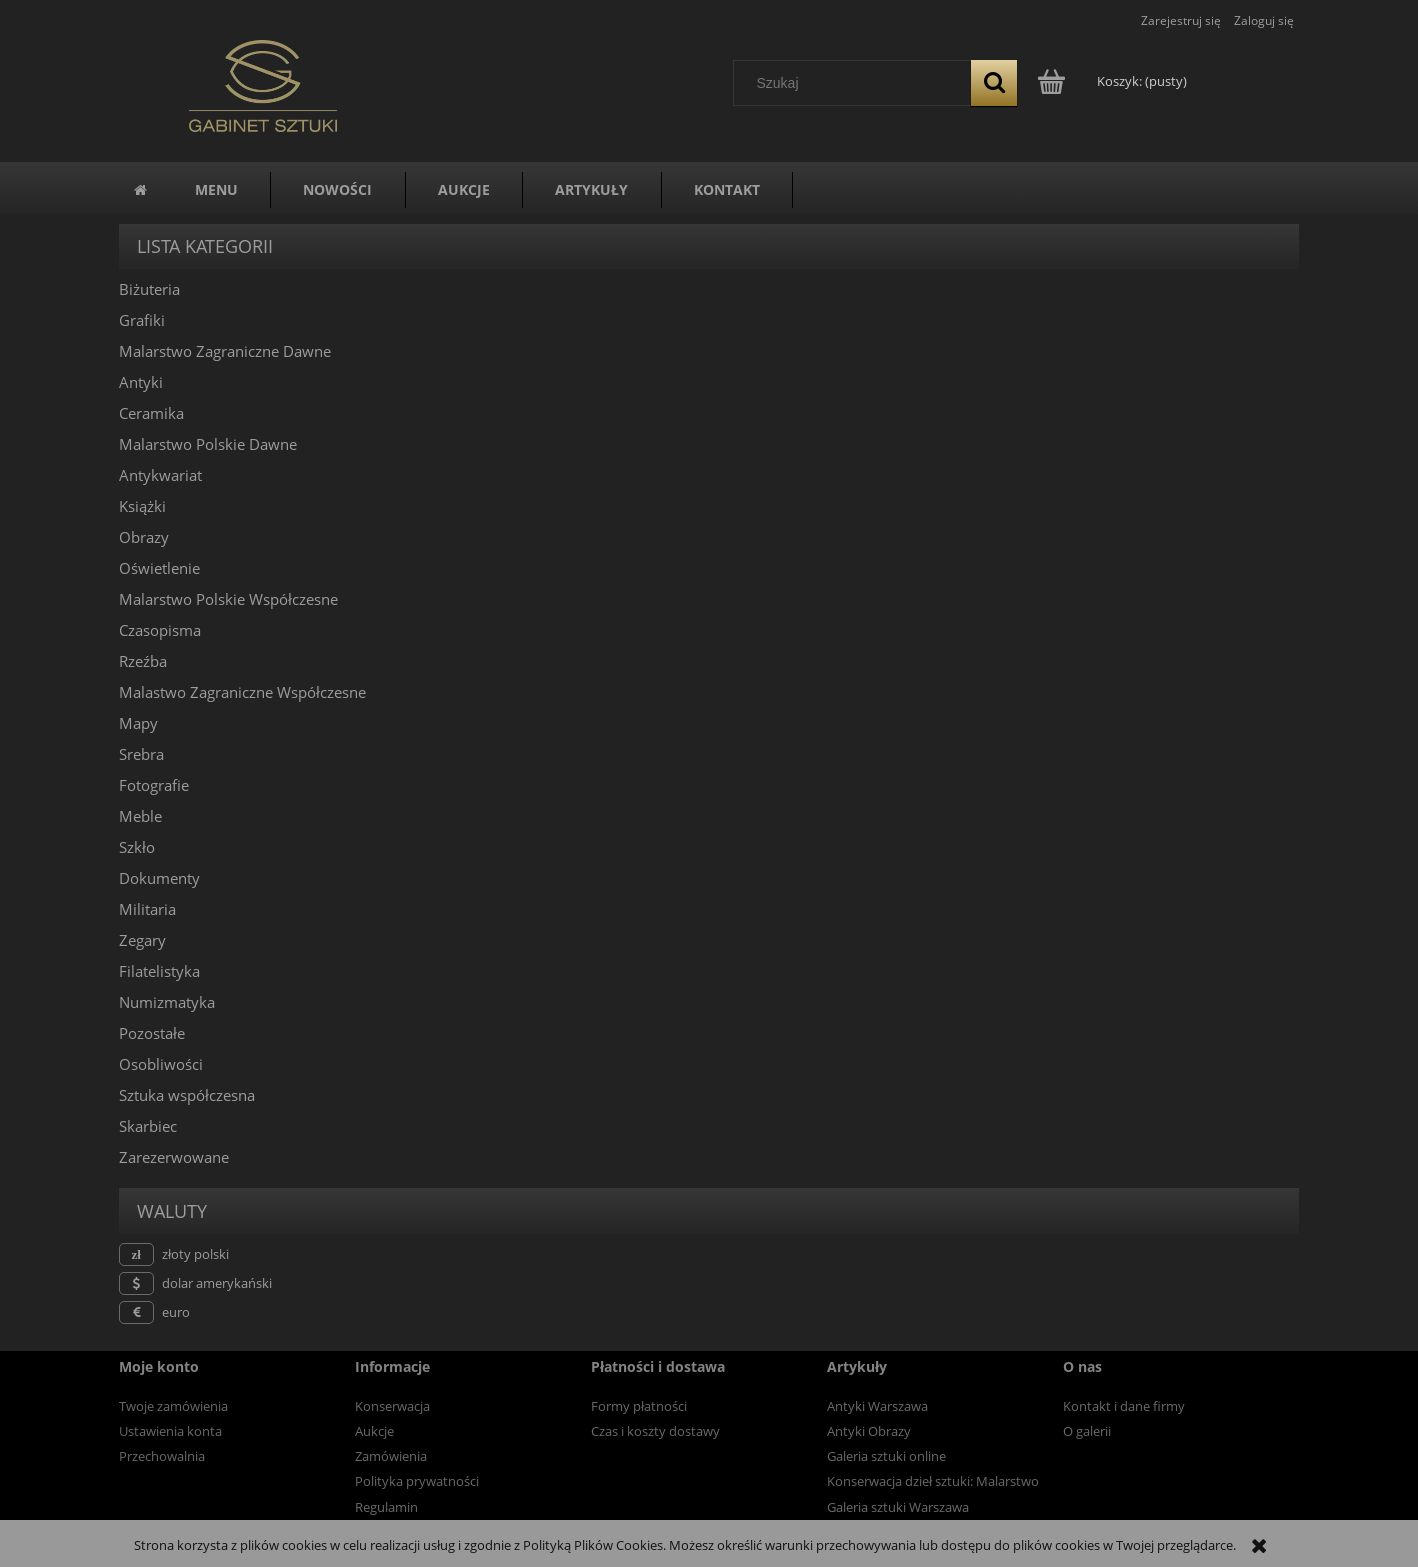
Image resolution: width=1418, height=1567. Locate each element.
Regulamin (386, 1507)
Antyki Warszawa (877, 1406)
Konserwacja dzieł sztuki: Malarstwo (933, 1481)
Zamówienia (391, 1456)
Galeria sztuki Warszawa (898, 1507)
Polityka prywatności (417, 1481)
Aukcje (374, 1431)
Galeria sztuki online (886, 1456)
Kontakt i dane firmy (1124, 1406)
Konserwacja (392, 1406)
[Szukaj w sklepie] (857, 83)
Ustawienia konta (170, 1431)
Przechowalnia (162, 1456)
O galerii (1087, 1431)
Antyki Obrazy (869, 1431)
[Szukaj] (994, 83)
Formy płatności (639, 1406)
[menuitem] (216, 190)
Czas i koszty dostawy (655, 1431)
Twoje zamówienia (173, 1406)
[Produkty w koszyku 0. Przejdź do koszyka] (1113, 81)
